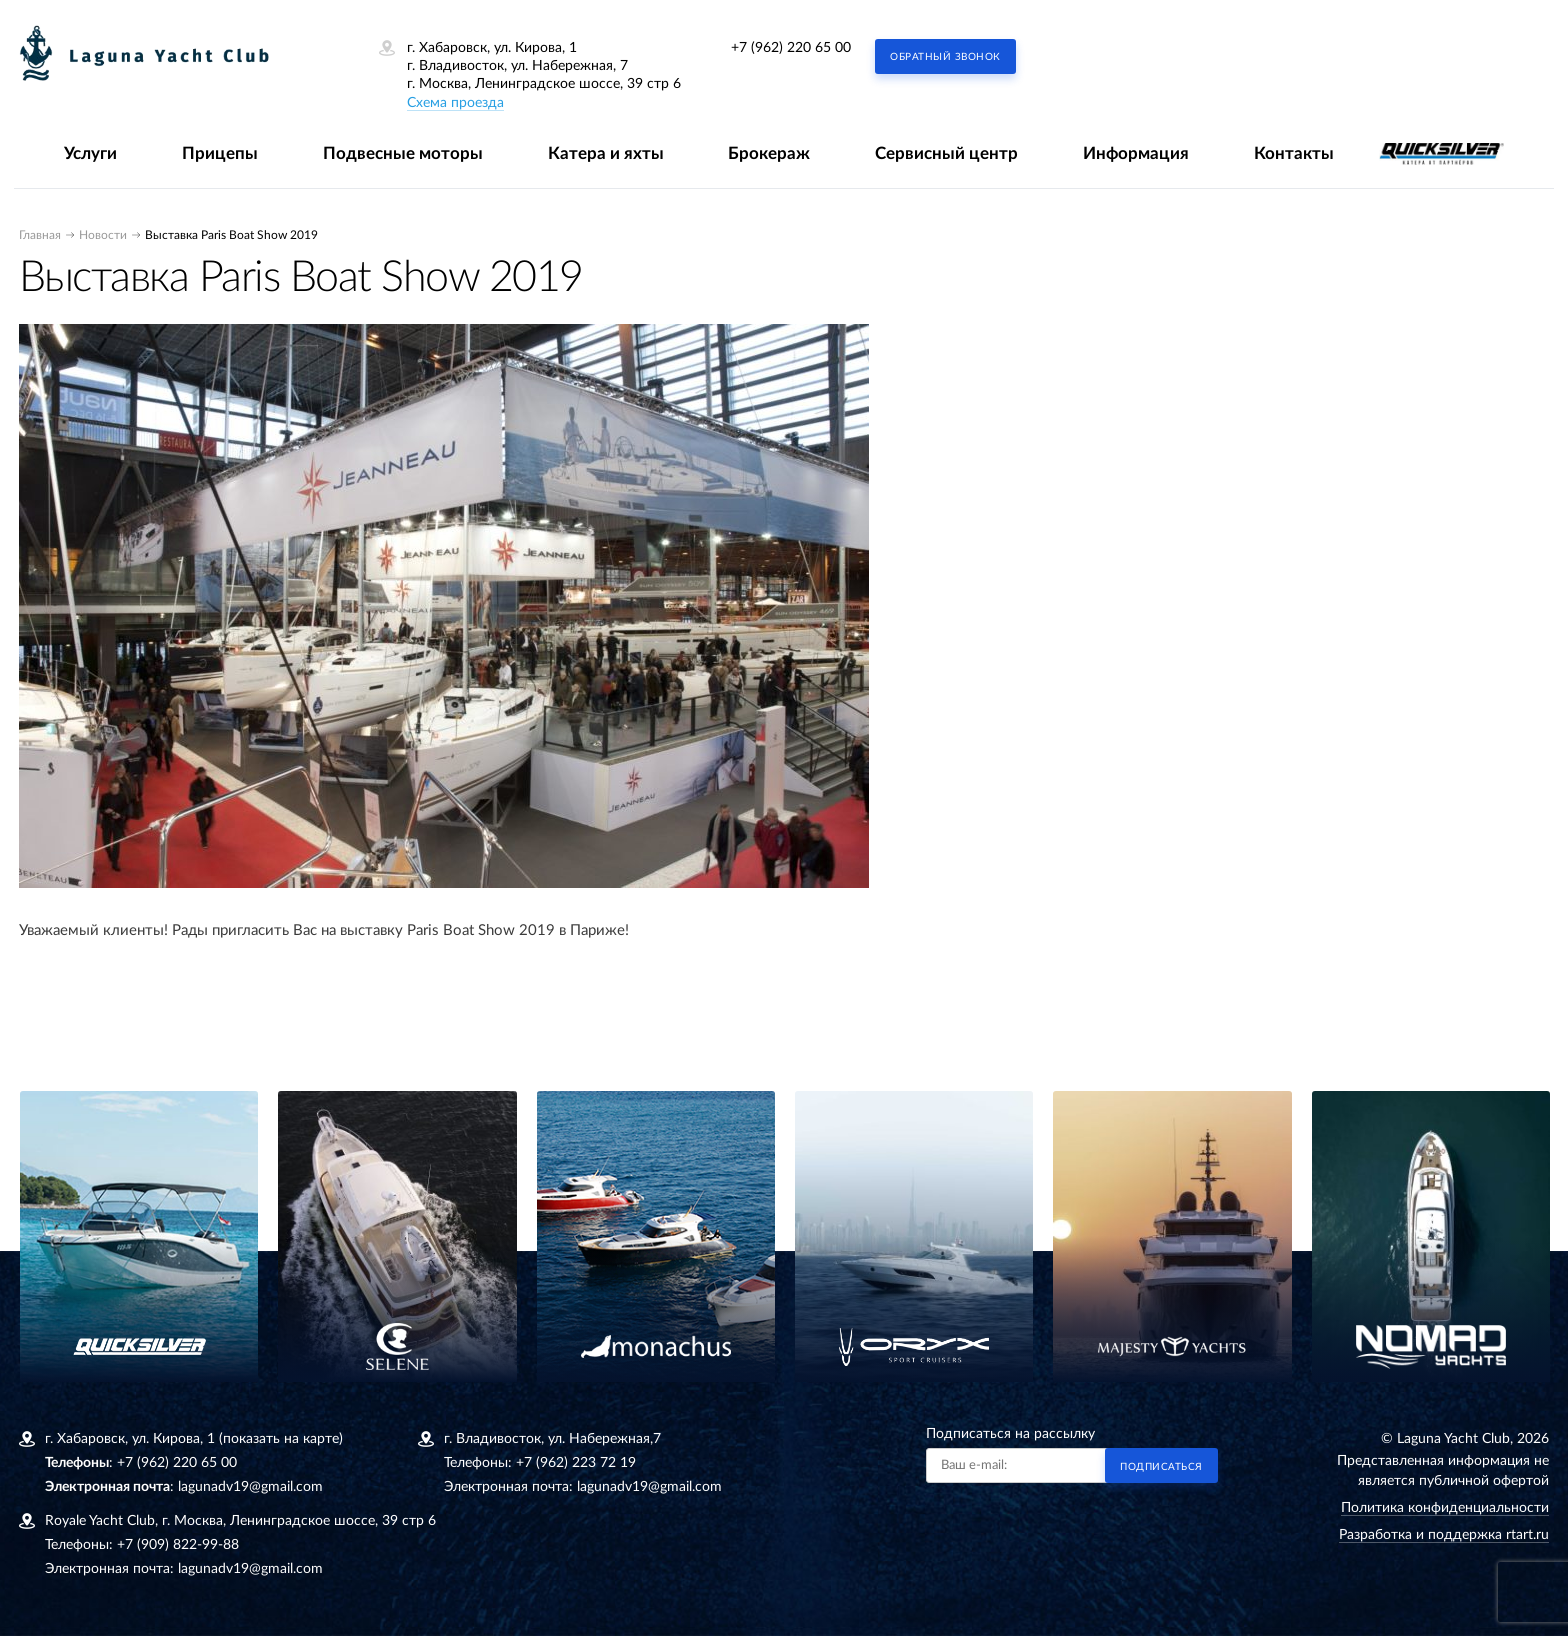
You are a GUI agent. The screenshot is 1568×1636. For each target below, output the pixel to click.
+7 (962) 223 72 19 (576, 1463)
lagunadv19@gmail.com (250, 1487)
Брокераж (769, 153)
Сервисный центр (946, 153)
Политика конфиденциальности (1445, 1508)
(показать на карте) (281, 1439)
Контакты (1294, 153)
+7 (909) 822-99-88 (178, 1545)
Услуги (90, 153)
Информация (1136, 153)
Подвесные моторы (403, 153)
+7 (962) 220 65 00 (791, 48)
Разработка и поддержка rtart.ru (1444, 1535)
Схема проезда (455, 103)
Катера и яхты (606, 153)
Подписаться (1161, 1467)
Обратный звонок (945, 57)
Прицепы (220, 153)
